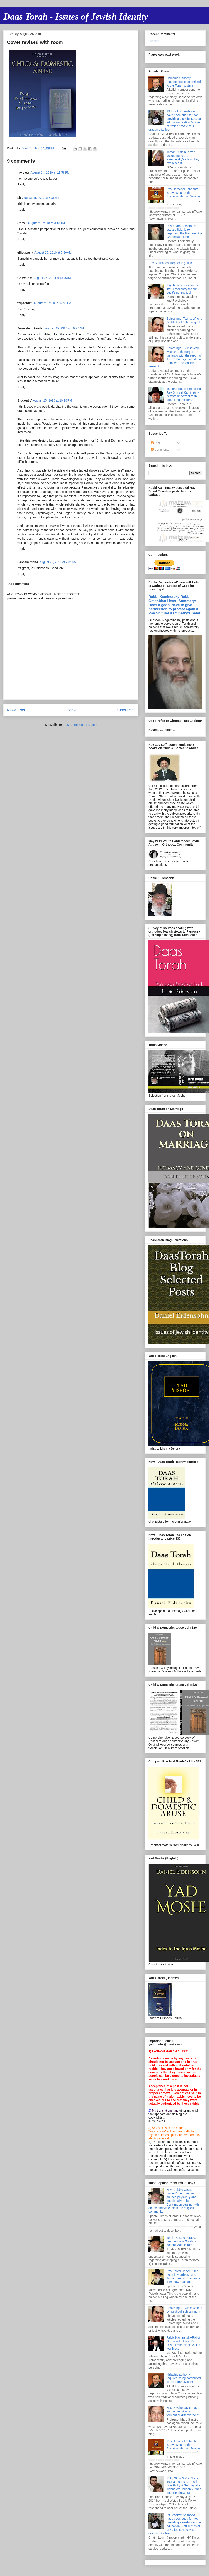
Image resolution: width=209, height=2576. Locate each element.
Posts (156, 443)
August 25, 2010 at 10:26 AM (64, 328)
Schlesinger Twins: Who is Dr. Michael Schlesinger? (184, 320)
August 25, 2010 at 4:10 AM (46, 223)
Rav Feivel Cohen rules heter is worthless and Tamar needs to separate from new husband (183, 2276)
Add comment (18, 584)
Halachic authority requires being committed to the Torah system (184, 81)
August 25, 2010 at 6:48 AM (52, 303)
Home (71, 710)
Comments (160, 449)
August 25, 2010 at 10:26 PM (52, 400)
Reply (21, 184)
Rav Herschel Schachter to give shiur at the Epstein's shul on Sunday (184, 192)
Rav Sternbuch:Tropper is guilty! (170, 263)
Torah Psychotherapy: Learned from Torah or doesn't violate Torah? (182, 2241)
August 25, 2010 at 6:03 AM (52, 278)
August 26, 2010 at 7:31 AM (58, 562)
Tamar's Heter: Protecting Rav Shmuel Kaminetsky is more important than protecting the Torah (184, 394)
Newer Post (16, 710)
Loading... (155, 41)
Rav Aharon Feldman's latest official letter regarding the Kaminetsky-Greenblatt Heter (184, 231)
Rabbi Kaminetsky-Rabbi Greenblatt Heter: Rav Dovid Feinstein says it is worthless (183, 2343)
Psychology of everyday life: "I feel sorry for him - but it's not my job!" (183, 289)
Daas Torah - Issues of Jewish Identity (75, 17)
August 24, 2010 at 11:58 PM (49, 172)
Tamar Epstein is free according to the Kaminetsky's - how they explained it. (183, 157)
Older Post (126, 710)
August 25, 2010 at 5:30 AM (53, 252)
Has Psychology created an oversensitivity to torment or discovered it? (183, 2411)
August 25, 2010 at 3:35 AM (40, 197)
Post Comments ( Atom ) (80, 724)
